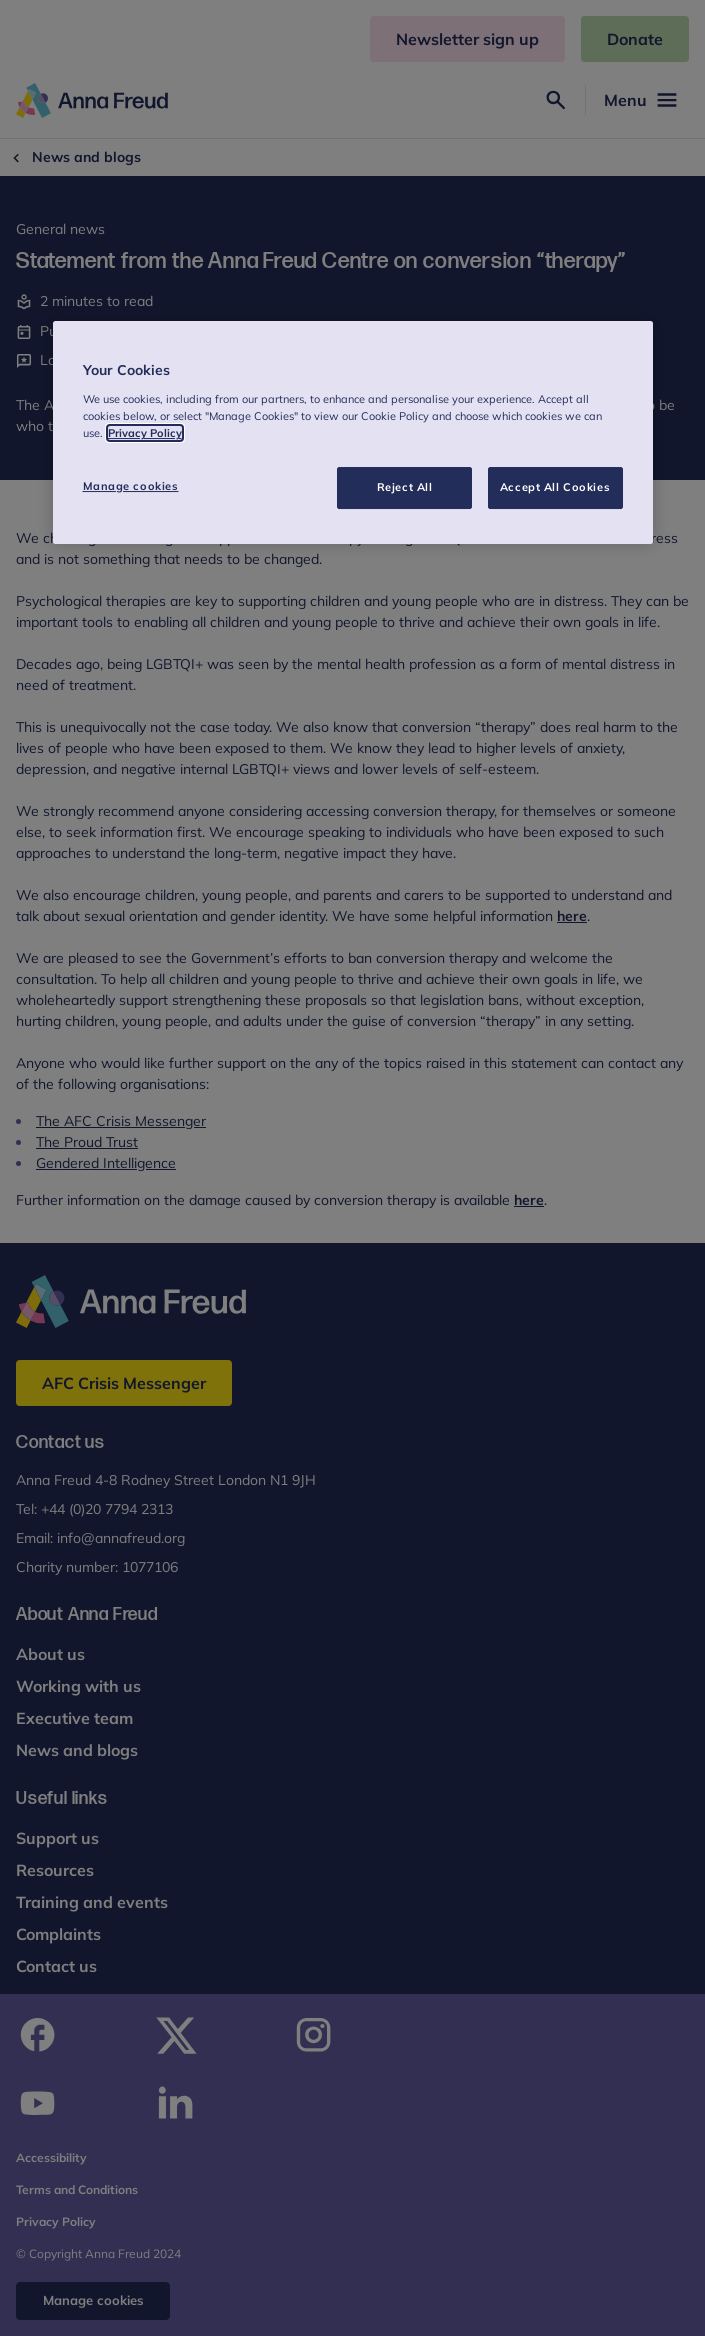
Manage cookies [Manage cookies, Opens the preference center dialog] (131, 486)
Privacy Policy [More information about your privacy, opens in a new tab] (145, 433)
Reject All (405, 487)
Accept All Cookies (555, 487)
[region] (353, 432)
